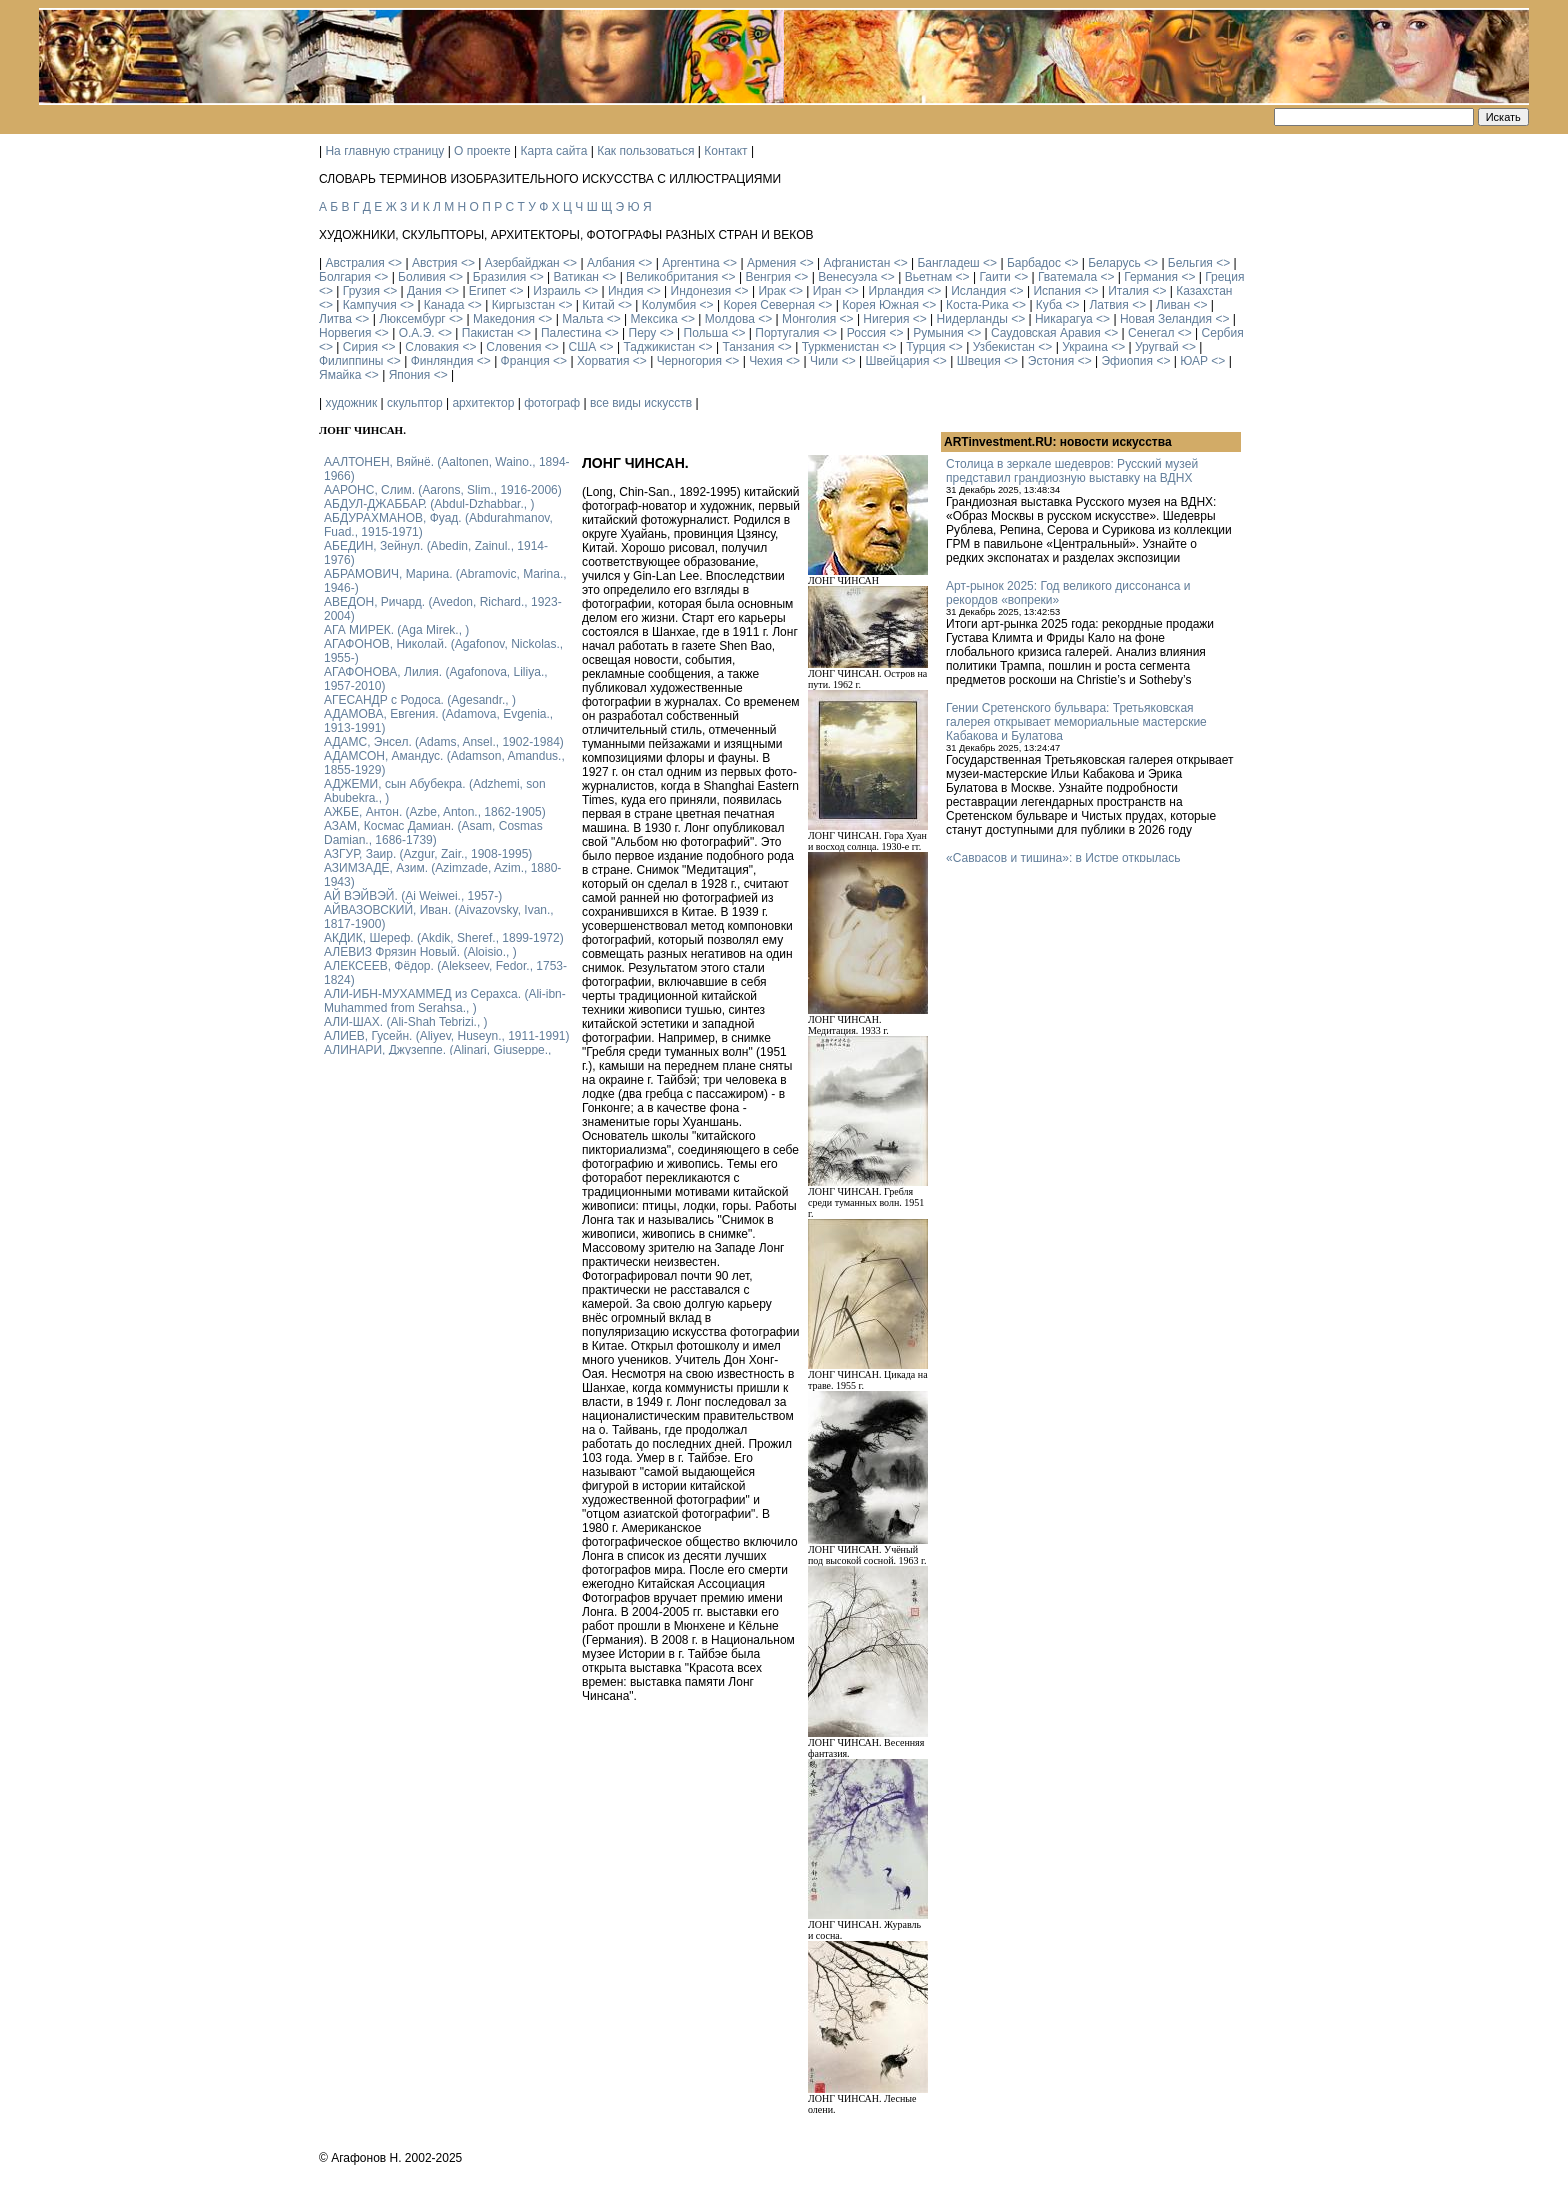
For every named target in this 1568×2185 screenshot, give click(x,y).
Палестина (571, 333)
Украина (1085, 347)
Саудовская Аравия (1046, 333)
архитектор (483, 403)
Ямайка (340, 375)
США (583, 347)
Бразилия (500, 277)
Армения (771, 263)
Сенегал (1151, 333)
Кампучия (370, 305)
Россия (866, 333)
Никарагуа (1064, 319)
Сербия (1223, 333)
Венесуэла (847, 277)
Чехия (766, 361)
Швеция (979, 361)
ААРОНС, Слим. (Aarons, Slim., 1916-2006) (443, 490)
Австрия (435, 263)
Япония (410, 375)
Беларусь (1114, 263)
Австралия (354, 263)
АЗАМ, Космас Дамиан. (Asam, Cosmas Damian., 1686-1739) (433, 833)
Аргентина (691, 263)
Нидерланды (972, 319)
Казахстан (1204, 291)
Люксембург (412, 319)
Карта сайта (554, 151)
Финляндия (442, 361)
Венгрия (768, 277)
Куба (1049, 305)
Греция (1224, 277)
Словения (513, 347)
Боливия (422, 277)
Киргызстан (523, 305)
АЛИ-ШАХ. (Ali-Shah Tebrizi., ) (406, 1022)
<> (395, 263)
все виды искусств (641, 403)
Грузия (361, 291)
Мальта (582, 319)
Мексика (653, 319)
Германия (1151, 277)
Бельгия (1190, 263)
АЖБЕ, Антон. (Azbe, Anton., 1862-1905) (435, 812)
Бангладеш (948, 263)
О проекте (482, 151)
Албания (611, 263)
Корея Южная (880, 305)
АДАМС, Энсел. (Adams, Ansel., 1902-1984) (444, 742)
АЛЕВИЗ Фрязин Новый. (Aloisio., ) (420, 952)
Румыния (938, 333)
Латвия (1108, 305)
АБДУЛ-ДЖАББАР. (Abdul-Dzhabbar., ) (429, 504)
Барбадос (1034, 263)
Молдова (730, 319)
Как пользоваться (645, 151)
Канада (444, 305)
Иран (827, 291)
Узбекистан (1004, 347)
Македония (504, 319)
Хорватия (603, 361)
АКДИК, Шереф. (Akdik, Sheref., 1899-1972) (444, 938)
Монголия (809, 319)
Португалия (787, 333)
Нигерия (886, 319)
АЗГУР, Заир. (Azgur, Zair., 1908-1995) (428, 854)
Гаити (994, 277)
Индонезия (701, 291)
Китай (598, 305)
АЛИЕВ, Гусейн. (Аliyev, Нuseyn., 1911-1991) (447, 1036)
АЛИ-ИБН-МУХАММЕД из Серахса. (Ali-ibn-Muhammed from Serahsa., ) (445, 1001)
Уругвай (1157, 347)
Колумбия (669, 305)
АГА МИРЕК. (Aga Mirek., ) (396, 630)
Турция (925, 347)
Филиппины (351, 361)
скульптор (415, 403)
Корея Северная (769, 305)
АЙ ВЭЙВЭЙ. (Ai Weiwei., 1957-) (413, 896)
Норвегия (345, 333)
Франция (525, 361)
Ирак (771, 291)
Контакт (725, 151)
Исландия (978, 291)
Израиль (556, 291)
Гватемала (1067, 277)
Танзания (748, 347)
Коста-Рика (977, 305)
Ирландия (896, 291)
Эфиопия (1127, 361)
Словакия (432, 347)
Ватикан (576, 277)
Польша (706, 333)
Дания (424, 291)
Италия (1128, 291)
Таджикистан (659, 347)
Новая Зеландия (1166, 319)
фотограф (552, 403)
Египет (487, 291)
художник (351, 403)
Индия (625, 291)
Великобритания (672, 277)
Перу (643, 333)
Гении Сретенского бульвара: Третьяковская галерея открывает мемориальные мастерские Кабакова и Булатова (1076, 722)
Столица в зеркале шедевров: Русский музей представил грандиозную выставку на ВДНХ (1072, 471)
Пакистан (488, 333)
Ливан (1173, 305)
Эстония (1051, 361)
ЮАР (1194, 361)
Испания (1057, 291)
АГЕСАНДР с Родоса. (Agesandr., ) (420, 700)
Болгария (345, 277)
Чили (824, 361)
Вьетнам (929, 277)
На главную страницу (384, 151)
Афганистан (856, 263)
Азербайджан (522, 263)
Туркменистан (840, 347)
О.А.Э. (417, 333)
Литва (335, 319)
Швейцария (897, 361)
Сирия (360, 347)
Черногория (689, 361)
